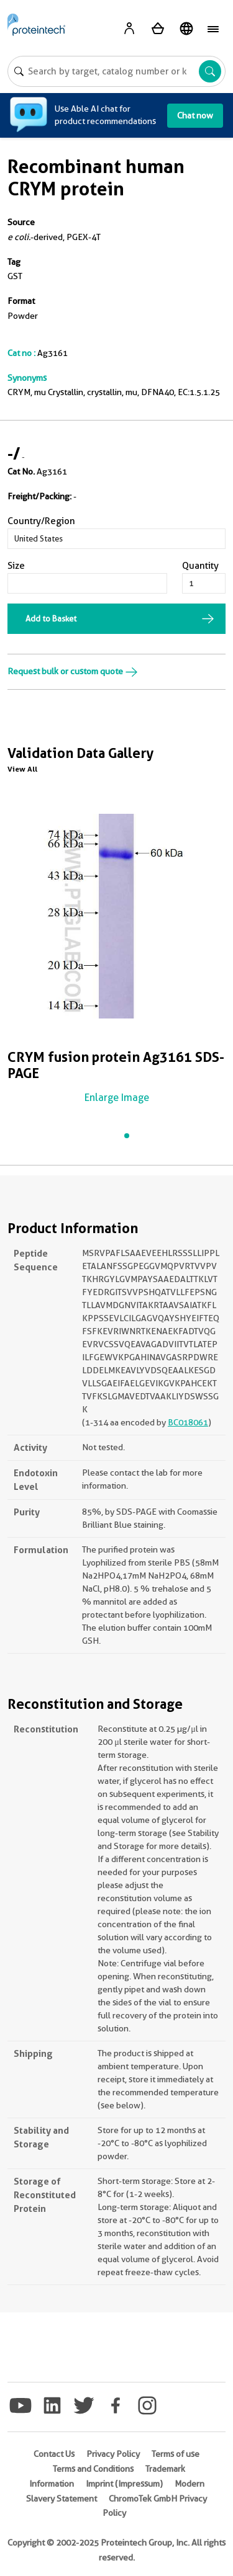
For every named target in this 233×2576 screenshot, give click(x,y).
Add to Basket (50, 618)
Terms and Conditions (93, 2469)
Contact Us (54, 2454)
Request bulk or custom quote (72, 671)
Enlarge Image (117, 1097)
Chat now (195, 115)
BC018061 (188, 1422)
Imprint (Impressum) (124, 2484)
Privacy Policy (113, 2454)
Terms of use (175, 2454)
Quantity (200, 565)
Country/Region (41, 521)
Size (16, 565)
